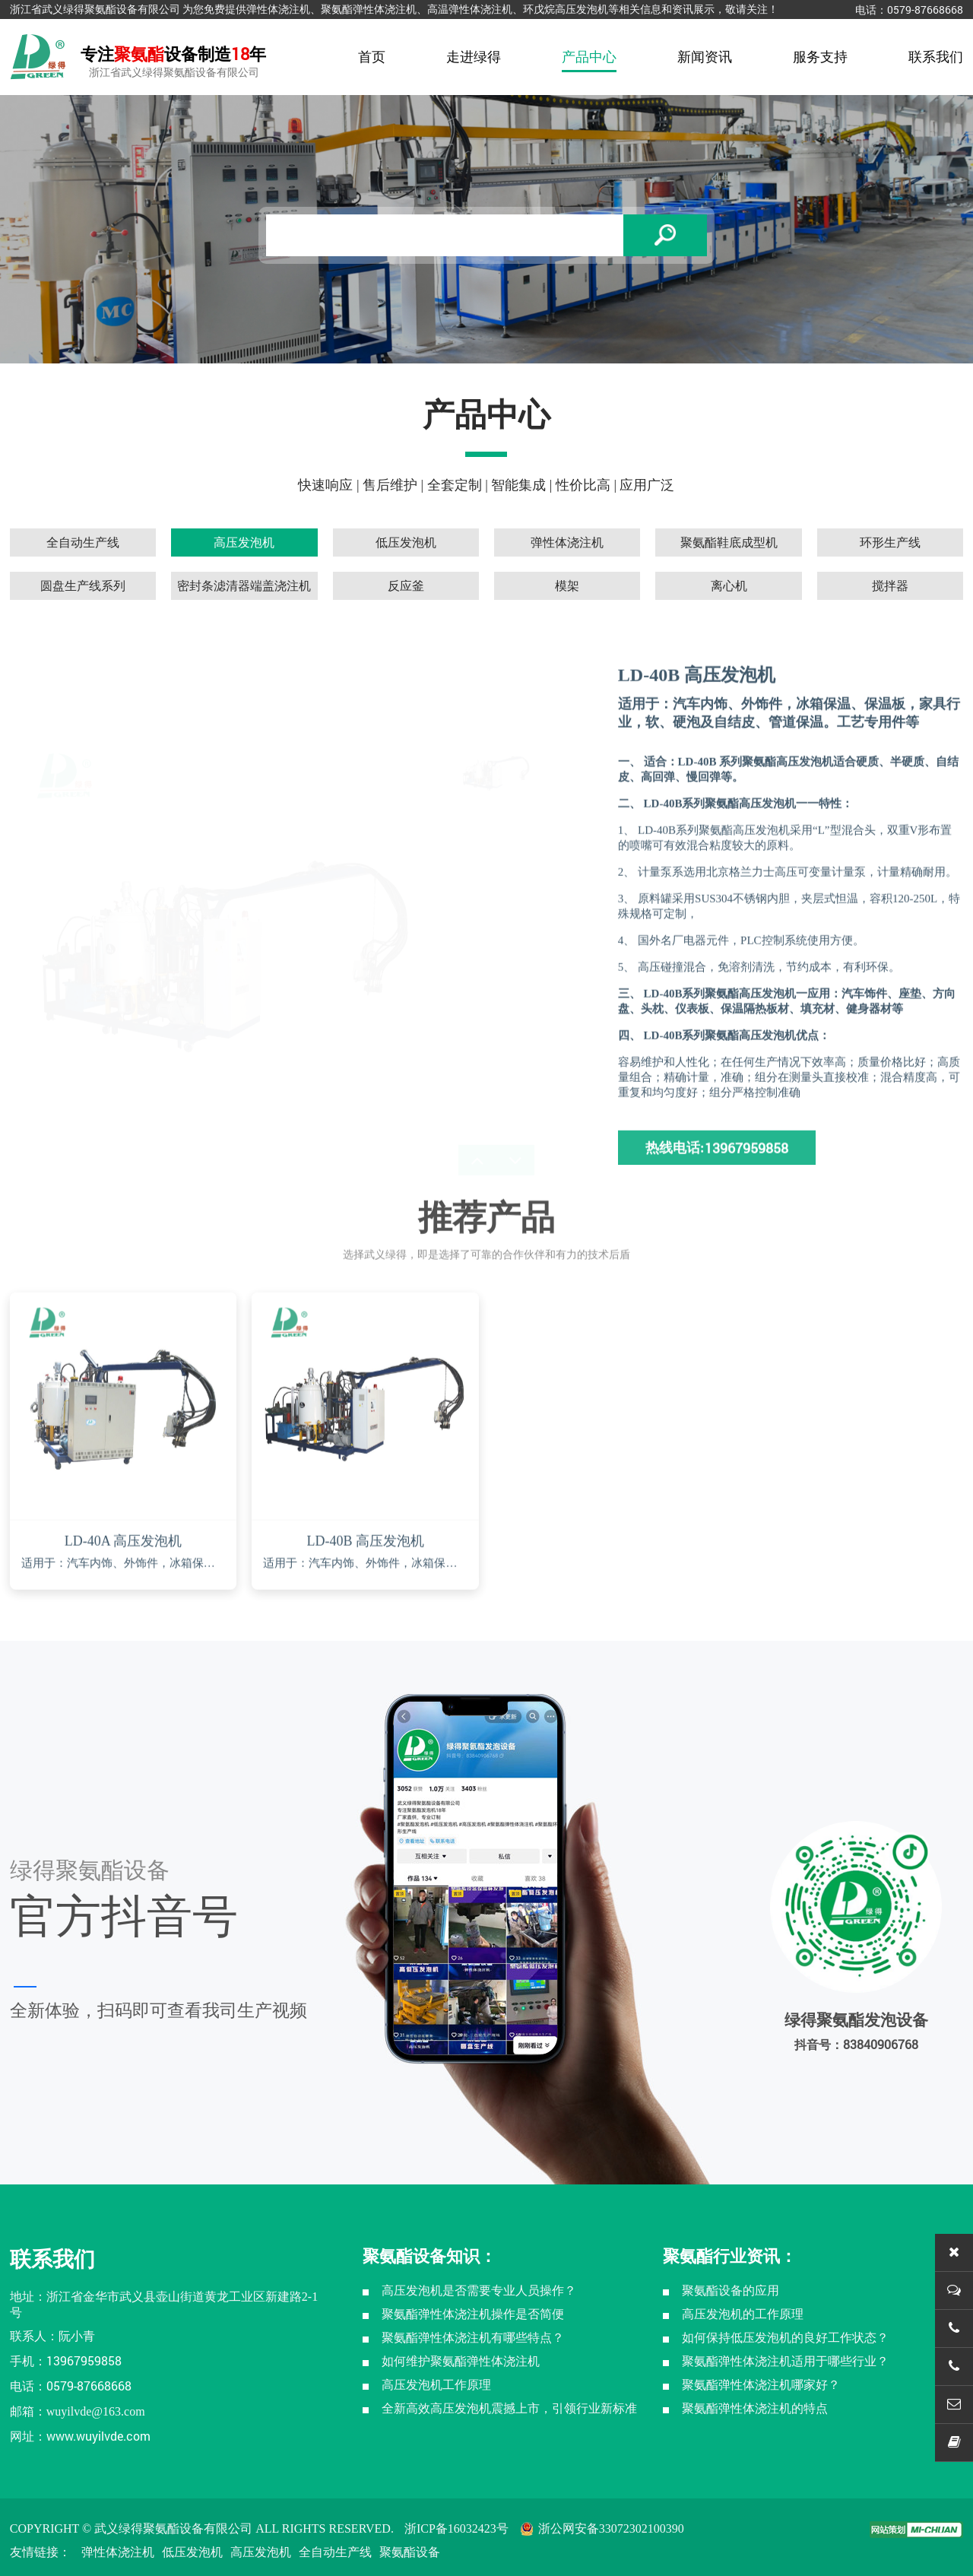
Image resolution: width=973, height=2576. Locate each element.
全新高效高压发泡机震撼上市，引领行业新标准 (509, 2408)
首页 (371, 57)
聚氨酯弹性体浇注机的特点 (755, 2408)
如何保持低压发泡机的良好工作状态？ (785, 2337)
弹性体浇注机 (117, 2552)
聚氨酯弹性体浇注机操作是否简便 (473, 2314)
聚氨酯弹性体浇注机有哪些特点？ (473, 2337)
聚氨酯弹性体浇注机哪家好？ (761, 2384)
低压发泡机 (192, 2552)
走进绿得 (473, 57)
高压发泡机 (260, 2552)
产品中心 (589, 57)
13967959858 (84, 2360)
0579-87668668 (925, 9)
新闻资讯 (704, 57)
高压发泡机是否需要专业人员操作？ (479, 2290)
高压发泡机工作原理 (436, 2384)
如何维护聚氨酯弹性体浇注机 (461, 2361)
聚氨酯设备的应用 (730, 2290)
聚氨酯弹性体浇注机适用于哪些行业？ (785, 2361)
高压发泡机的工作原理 (742, 2314)
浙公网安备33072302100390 (601, 2528)
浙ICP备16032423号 (456, 2528)
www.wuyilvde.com (98, 2436)
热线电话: (716, 1207)
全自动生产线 (335, 2552)
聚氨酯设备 (409, 2552)
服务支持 (820, 57)
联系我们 (935, 57)
